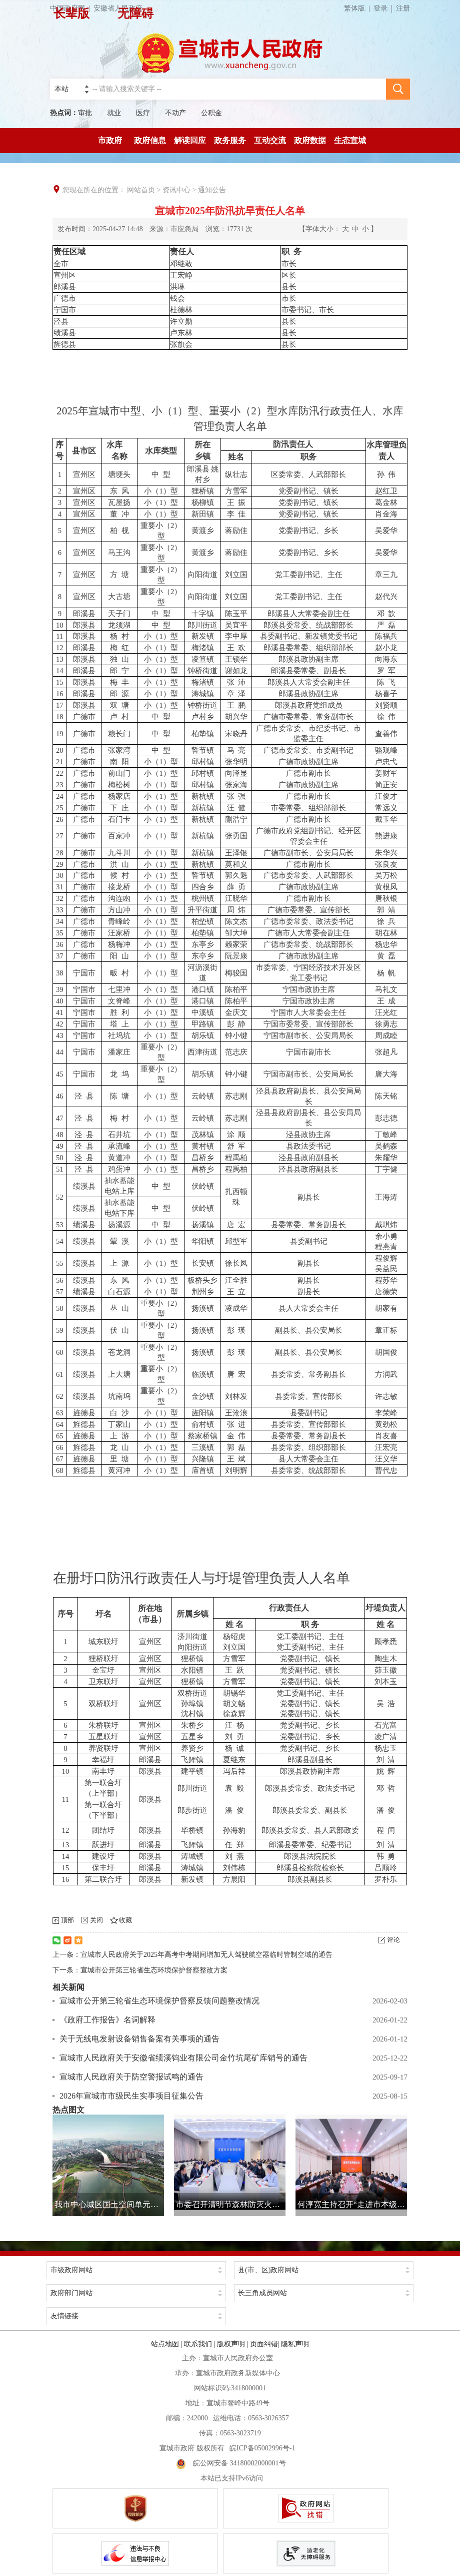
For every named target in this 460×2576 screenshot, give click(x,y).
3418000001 (248, 2388)
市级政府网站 (71, 2270)
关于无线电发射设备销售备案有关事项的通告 (140, 2038)
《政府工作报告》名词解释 (108, 2019)
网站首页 (141, 190)
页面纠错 (264, 2344)
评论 (393, 1939)
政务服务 (230, 140)
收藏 (125, 1920)
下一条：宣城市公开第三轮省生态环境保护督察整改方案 (140, 1970)
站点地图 (165, 2344)
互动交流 (270, 140)
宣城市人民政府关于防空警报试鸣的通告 (132, 2077)
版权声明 (231, 2344)
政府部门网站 (71, 2293)
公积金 (211, 113)
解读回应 (190, 140)
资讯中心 (176, 190)
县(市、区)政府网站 (268, 2270)
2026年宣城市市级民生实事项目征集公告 (132, 2096)
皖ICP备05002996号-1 (262, 2448)
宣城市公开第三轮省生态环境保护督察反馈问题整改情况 (160, 2000)
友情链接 (64, 2316)
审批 (85, 113)
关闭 (96, 1920)
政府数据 (310, 140)
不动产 (175, 113)
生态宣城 (350, 140)
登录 (381, 8)
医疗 (143, 113)
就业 (114, 113)
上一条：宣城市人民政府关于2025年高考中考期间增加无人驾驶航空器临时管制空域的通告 (192, 1954)
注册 (403, 8)
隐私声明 (295, 2344)
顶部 (67, 1920)
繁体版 (359, 8)
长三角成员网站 (262, 2293)
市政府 (110, 140)
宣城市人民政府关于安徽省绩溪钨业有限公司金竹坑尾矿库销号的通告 (184, 2057)
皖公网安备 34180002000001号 (231, 2463)
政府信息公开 (150, 144)
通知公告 (212, 190)
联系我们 (198, 2344)
